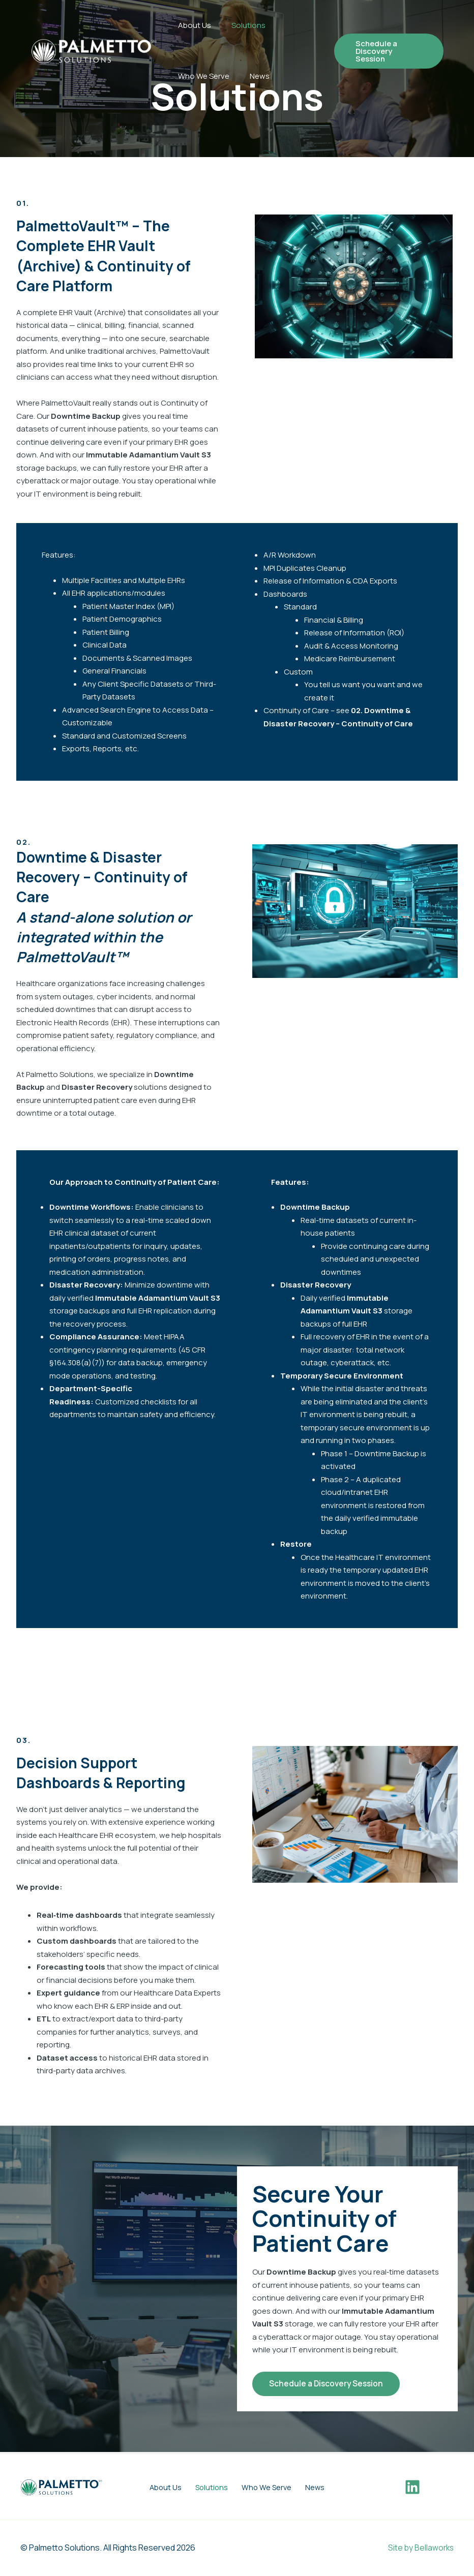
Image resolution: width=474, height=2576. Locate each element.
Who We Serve (203, 76)
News (260, 76)
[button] (388, 51)
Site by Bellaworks (420, 2547)
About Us (194, 25)
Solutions (248, 25)
